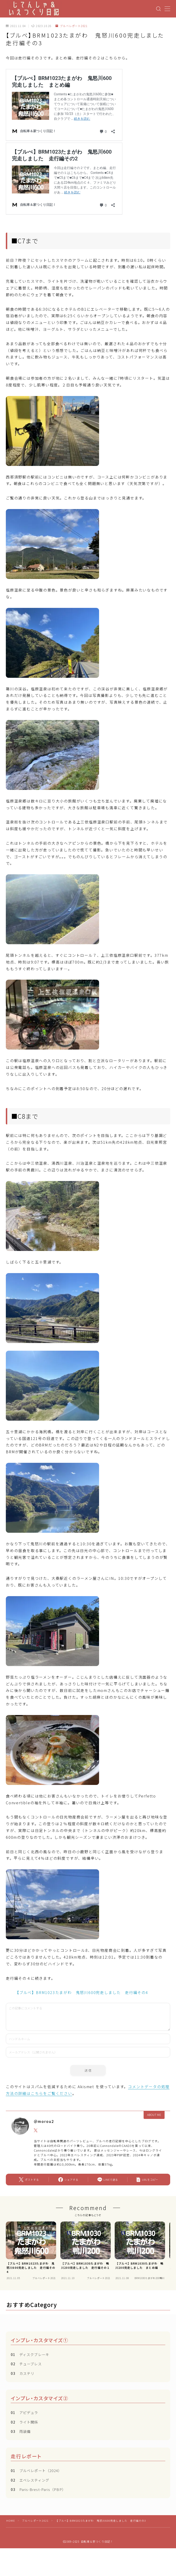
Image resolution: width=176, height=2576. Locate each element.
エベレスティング (30, 2480)
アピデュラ (24, 2412)
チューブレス (26, 2363)
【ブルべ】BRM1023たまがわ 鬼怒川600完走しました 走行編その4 (81, 1992)
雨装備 (21, 2431)
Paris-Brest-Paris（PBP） (38, 2489)
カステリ (22, 2373)
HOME (10, 2520)
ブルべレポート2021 (71, 26)
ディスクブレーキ (30, 2354)
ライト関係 (24, 2421)
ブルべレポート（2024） (36, 2470)
